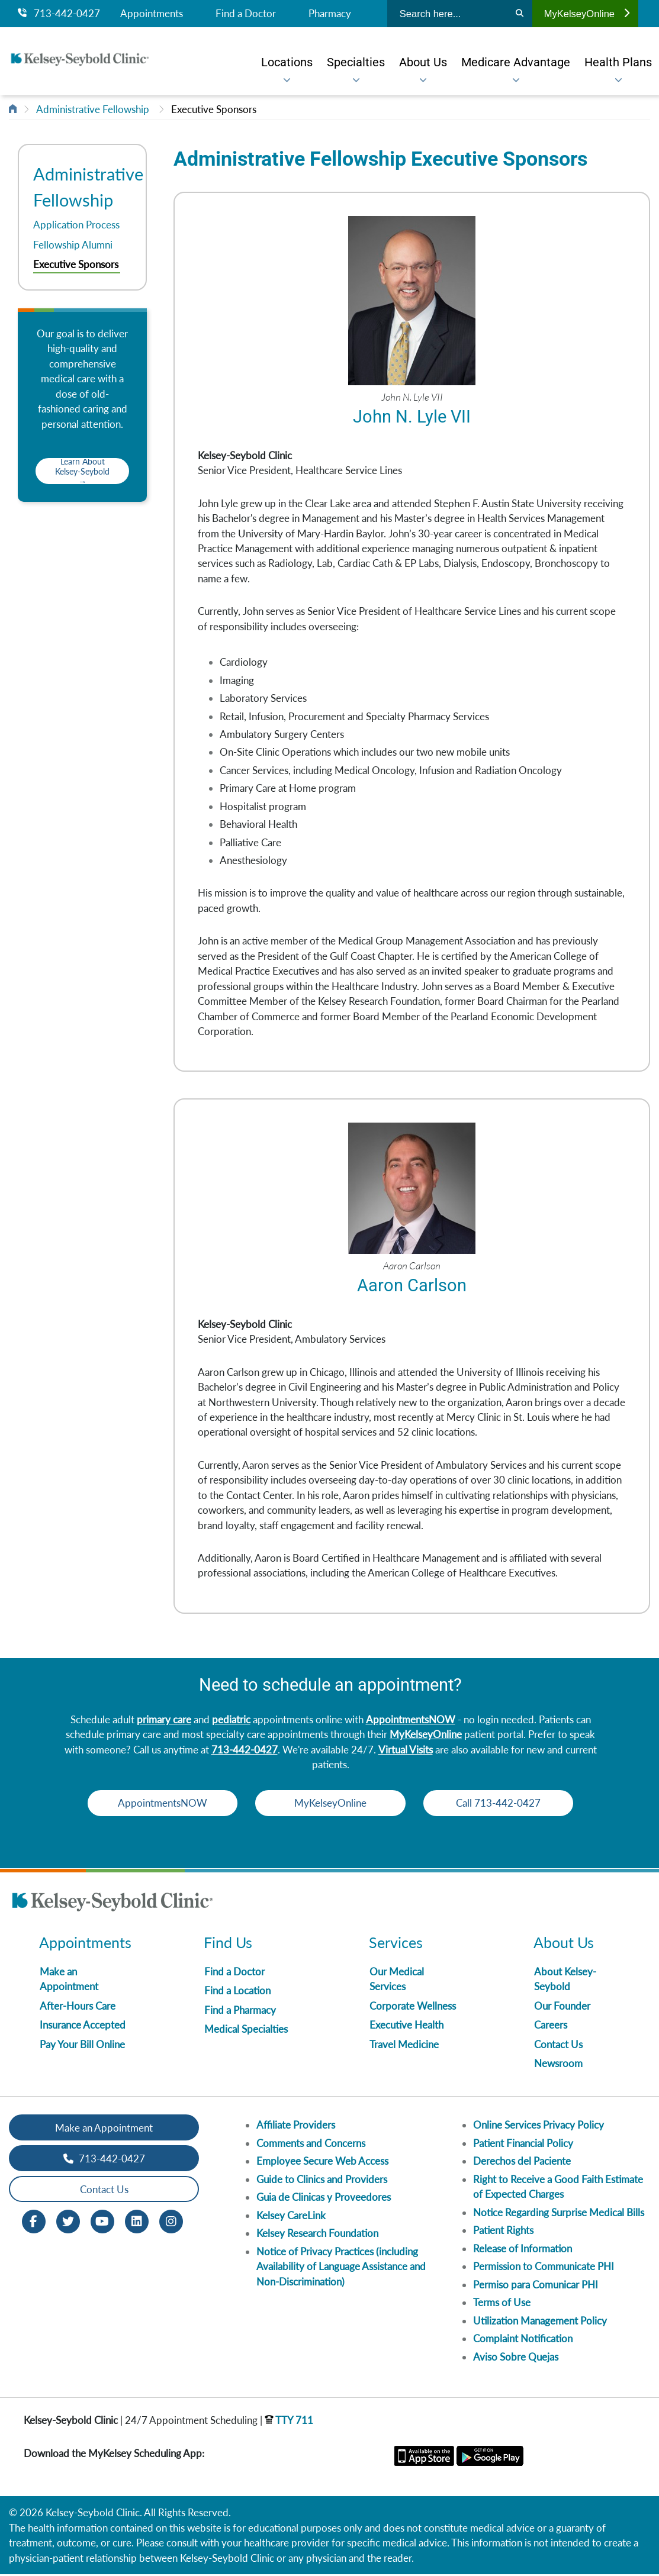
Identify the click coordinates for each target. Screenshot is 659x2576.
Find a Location (237, 1992)
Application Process (76, 224)
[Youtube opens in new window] (102, 2222)
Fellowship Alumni (72, 244)
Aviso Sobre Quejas (515, 2358)
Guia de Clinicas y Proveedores (323, 2199)
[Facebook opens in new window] (34, 2222)
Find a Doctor (246, 14)
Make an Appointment (104, 2129)
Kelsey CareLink (291, 2217)
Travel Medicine (404, 2046)
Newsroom (558, 2065)
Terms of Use (502, 2304)
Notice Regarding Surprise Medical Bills (558, 2214)
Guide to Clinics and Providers (321, 2181)
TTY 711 (289, 2422)
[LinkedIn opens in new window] (137, 2222)
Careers (550, 2026)
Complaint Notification (523, 2340)
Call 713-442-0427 (502, 1804)
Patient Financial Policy (523, 2145)
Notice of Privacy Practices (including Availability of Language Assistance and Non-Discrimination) (341, 2268)
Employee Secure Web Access (322, 2162)
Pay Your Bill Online (82, 2046)
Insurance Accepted (83, 2026)
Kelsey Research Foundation (317, 2235)
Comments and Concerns (310, 2145)
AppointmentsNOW (410, 1721)
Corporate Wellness (412, 2007)
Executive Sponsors (213, 109)
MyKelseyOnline (586, 13)
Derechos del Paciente (522, 2162)
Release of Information (522, 2250)
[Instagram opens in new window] (171, 2222)
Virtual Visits (405, 1751)
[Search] (519, 13)
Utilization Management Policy (540, 2322)
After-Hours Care (77, 2007)
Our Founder (562, 2007)
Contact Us (558, 2046)
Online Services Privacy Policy (538, 2126)
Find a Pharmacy (240, 2012)
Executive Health (406, 2026)
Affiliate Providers (295, 2126)
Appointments (151, 14)
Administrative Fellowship (92, 109)
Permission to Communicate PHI (543, 2268)
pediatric (231, 1721)
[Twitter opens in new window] (68, 2222)
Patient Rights (503, 2232)
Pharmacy (329, 14)
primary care (164, 1721)
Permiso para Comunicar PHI (535, 2286)
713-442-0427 (59, 14)
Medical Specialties (246, 2030)
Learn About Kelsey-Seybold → (82, 471)
